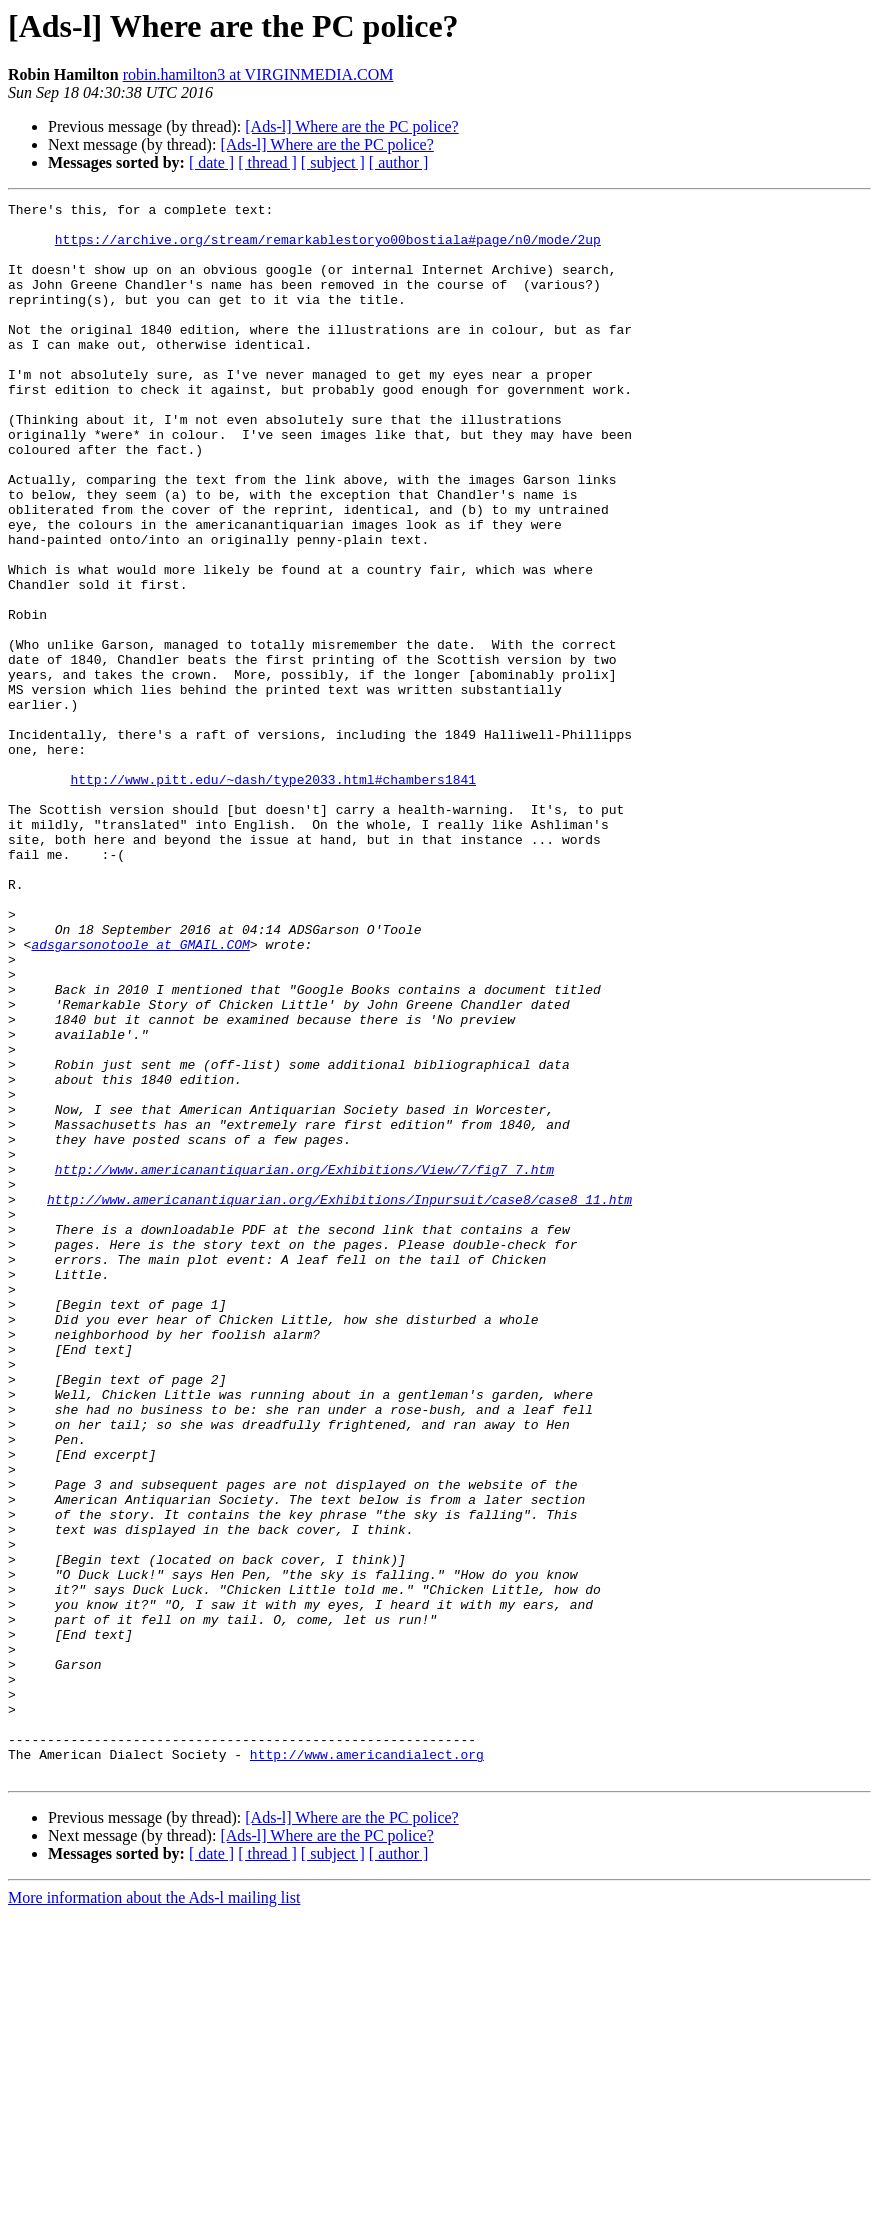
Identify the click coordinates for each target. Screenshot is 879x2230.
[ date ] (211, 162)
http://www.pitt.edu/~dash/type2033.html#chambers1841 (273, 896)
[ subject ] (333, 162)
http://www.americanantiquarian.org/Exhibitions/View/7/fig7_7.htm (304, 1364)
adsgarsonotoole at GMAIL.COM (140, 1094)
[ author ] (399, 162)
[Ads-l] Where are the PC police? (351, 126)
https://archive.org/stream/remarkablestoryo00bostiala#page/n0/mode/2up (328, 248)
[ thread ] (267, 162)
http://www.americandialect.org (367, 2066)
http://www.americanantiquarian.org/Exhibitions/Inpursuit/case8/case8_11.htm (339, 1400)
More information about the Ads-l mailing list (154, 2212)
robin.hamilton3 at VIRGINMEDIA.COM (258, 74)
